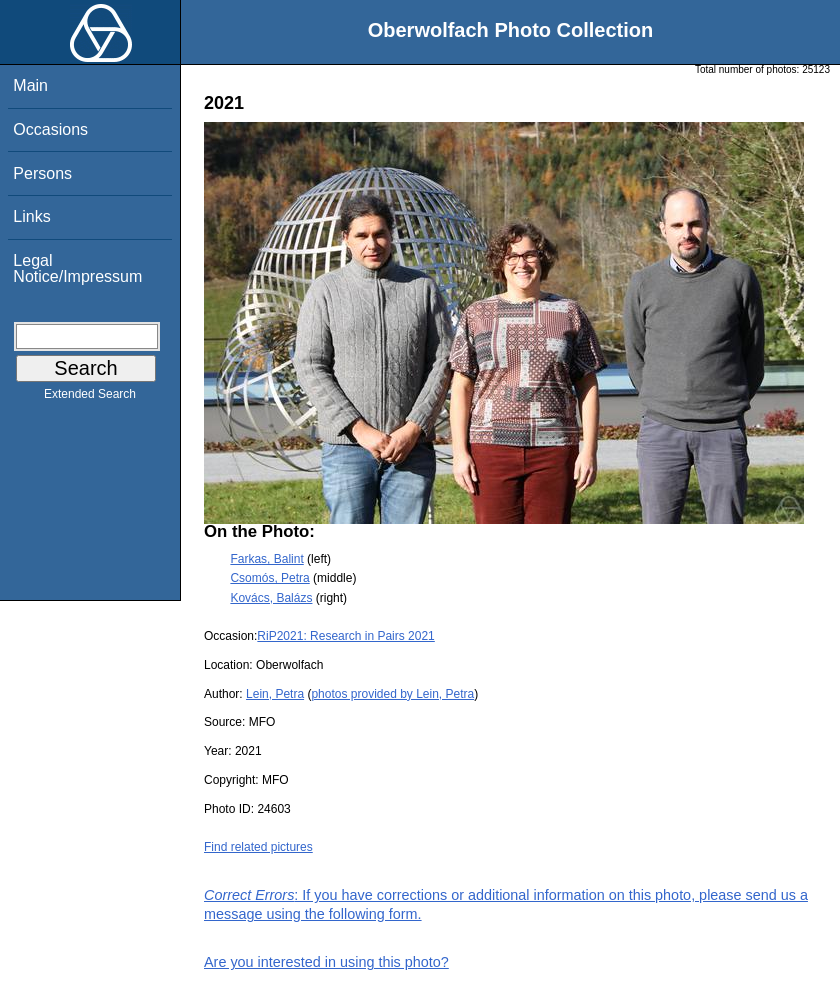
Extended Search (90, 398)
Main (30, 85)
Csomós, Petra (269, 578)
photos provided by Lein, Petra (392, 694)
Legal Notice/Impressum (77, 268)
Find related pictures (258, 847)
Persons (42, 173)
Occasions (50, 129)
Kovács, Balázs (271, 598)
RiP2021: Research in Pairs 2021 (345, 636)
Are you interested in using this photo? (326, 962)
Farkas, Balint (266, 559)
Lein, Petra (275, 694)
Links (31, 216)
